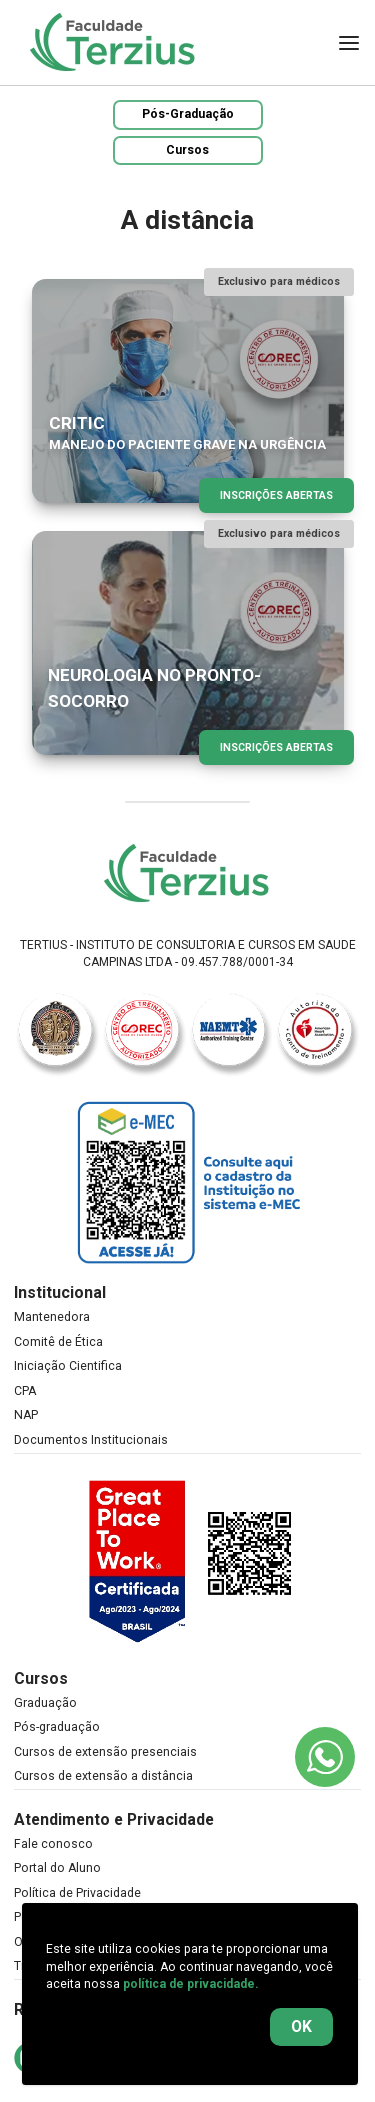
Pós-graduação (57, 1727)
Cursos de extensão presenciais (105, 1752)
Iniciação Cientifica (68, 1366)
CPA (25, 1391)
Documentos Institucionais (91, 1440)
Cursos (187, 150)
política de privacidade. (191, 1984)
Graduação (45, 1703)
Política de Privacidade (77, 1893)
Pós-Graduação (188, 114)
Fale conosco (53, 1844)
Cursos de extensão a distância (103, 1776)
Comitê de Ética (58, 1342)
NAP (26, 1415)
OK (301, 2026)
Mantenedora (52, 1317)
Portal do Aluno (57, 1868)
